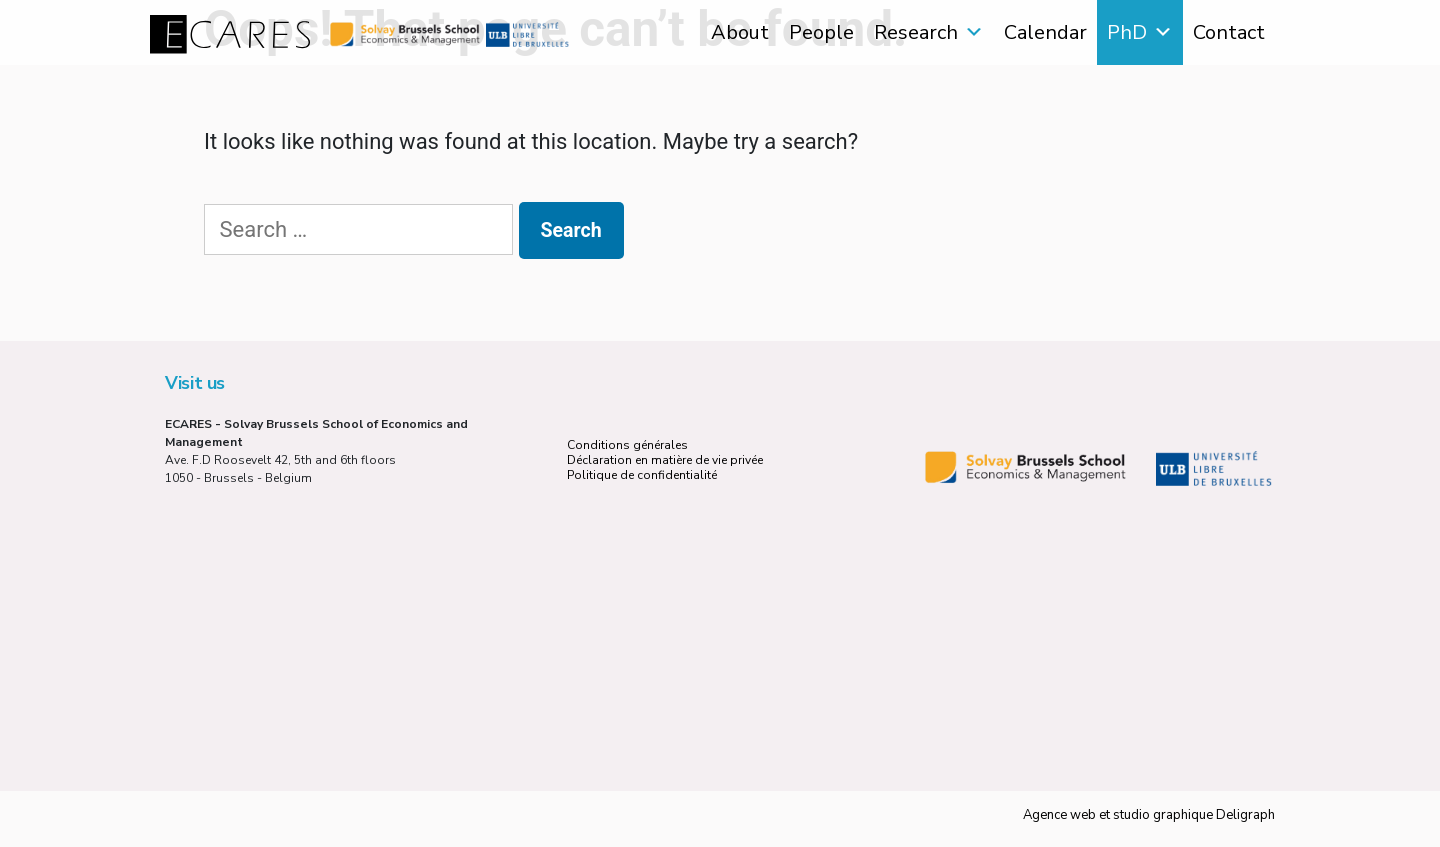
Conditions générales (627, 445)
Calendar (1045, 32)
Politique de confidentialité (642, 475)
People (821, 32)
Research (916, 32)
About (740, 32)
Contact (1229, 32)
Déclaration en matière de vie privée (665, 460)
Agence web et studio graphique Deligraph (1149, 815)
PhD (1127, 32)
